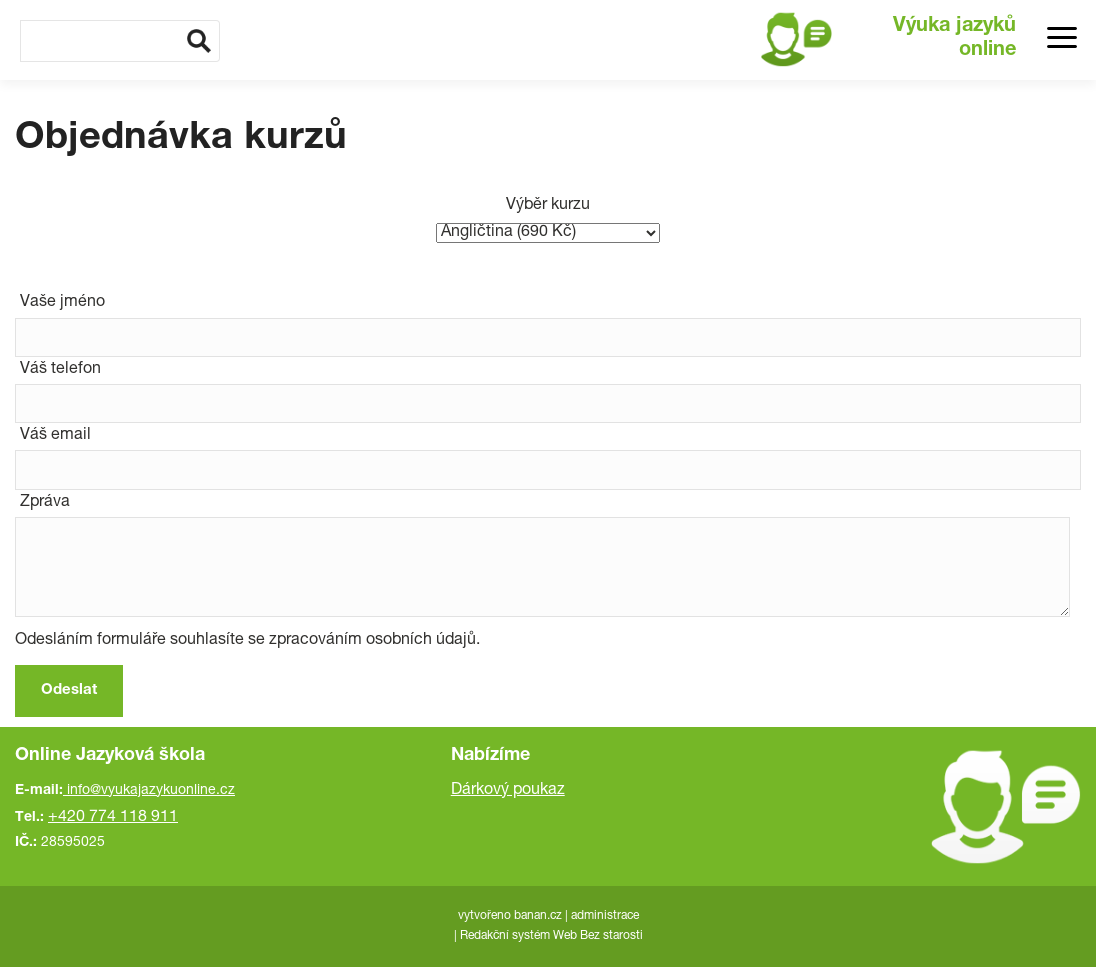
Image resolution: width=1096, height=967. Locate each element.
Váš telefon (60, 370)
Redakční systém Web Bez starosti (551, 936)
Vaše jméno (62, 303)
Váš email (55, 436)
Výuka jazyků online (954, 39)
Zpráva (45, 503)
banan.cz (538, 916)
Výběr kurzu (548, 206)
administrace (605, 916)
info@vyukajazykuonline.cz (151, 791)
